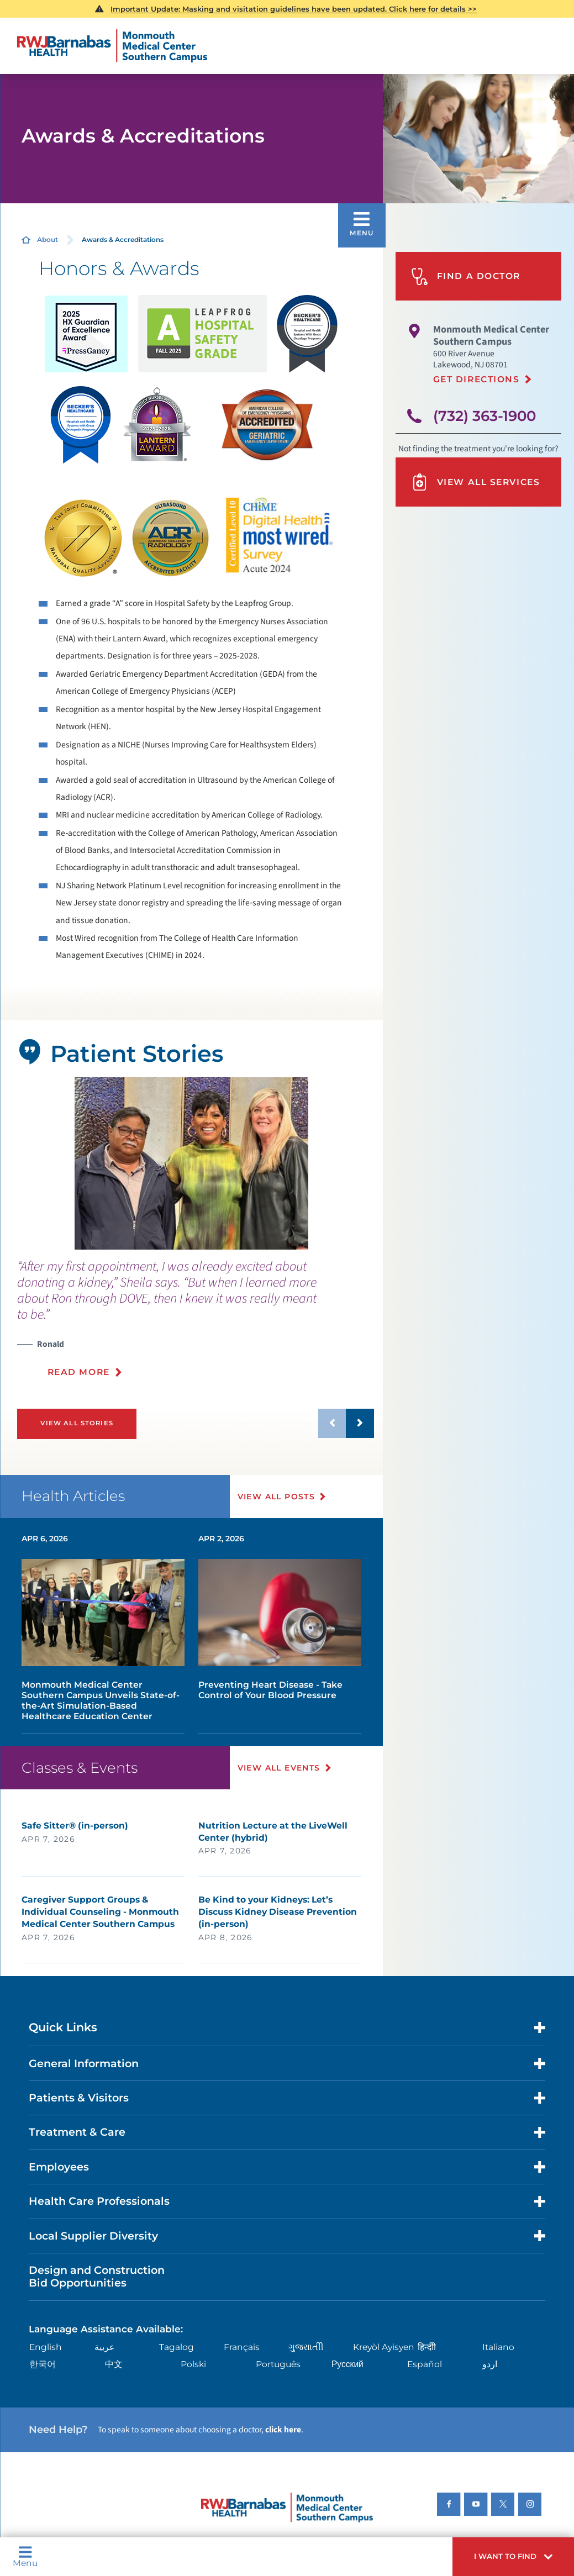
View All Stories (76, 1423)
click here (283, 2430)
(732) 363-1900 (484, 416)
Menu (25, 2556)
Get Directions (476, 379)
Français (242, 2347)
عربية (104, 2347)
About (47, 239)
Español (424, 2364)
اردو (489, 2364)
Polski (193, 2364)
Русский (347, 2364)
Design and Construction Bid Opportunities (97, 2276)
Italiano (498, 2347)
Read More (79, 1372)
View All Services (475, 482)
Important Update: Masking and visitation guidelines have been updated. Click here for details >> (293, 8)
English (45, 2347)
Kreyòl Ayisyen (383, 2347)
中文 (114, 2364)
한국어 (42, 2364)
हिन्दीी (427, 2347)
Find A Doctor (465, 276)
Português (278, 2364)
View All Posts (276, 1497)
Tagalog (176, 2347)
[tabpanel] (191, 1163)
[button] (513, 2556)
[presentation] (195, 1325)
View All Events (279, 1768)
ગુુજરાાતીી (306, 2347)
